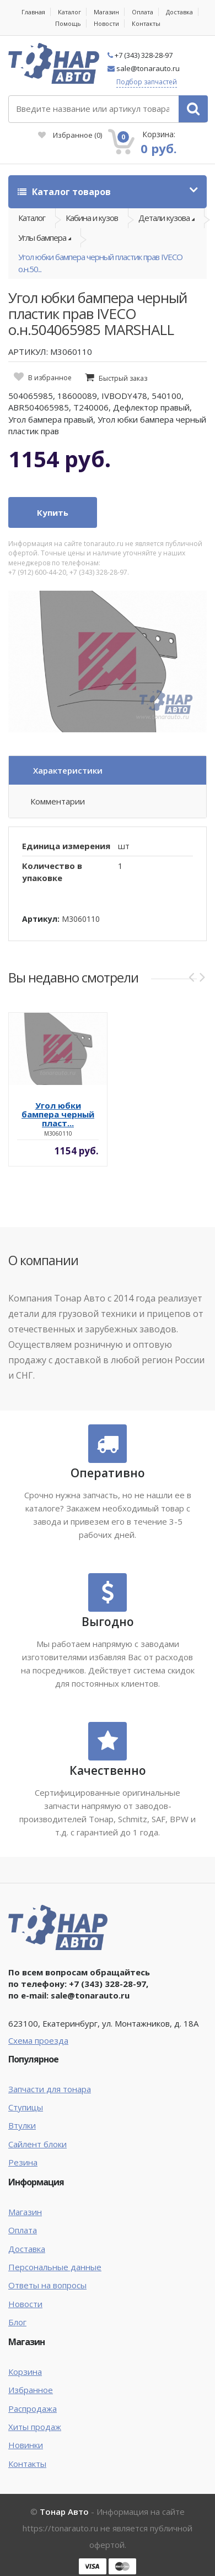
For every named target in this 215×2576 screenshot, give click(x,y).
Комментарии (57, 801)
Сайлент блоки (37, 2144)
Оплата (142, 12)
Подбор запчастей (146, 82)
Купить (52, 512)
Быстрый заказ (123, 378)
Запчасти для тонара (49, 2088)
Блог (17, 2321)
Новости (106, 23)
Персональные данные (54, 2266)
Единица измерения (66, 845)
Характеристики (68, 770)
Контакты (146, 23)
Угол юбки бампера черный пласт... (58, 1114)
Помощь (68, 23)
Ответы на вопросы (47, 2285)
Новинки (25, 2444)
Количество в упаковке (52, 871)
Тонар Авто (64, 2511)
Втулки (22, 2125)
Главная (33, 12)
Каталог (69, 12)
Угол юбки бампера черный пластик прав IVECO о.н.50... (100, 262)
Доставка (179, 12)
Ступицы (25, 2107)
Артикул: (41, 919)
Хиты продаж (34, 2426)
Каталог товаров (64, 192)
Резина (22, 2162)
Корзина (25, 2371)
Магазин (106, 12)
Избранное (70, 135)
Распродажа (32, 2408)
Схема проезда (38, 2040)
